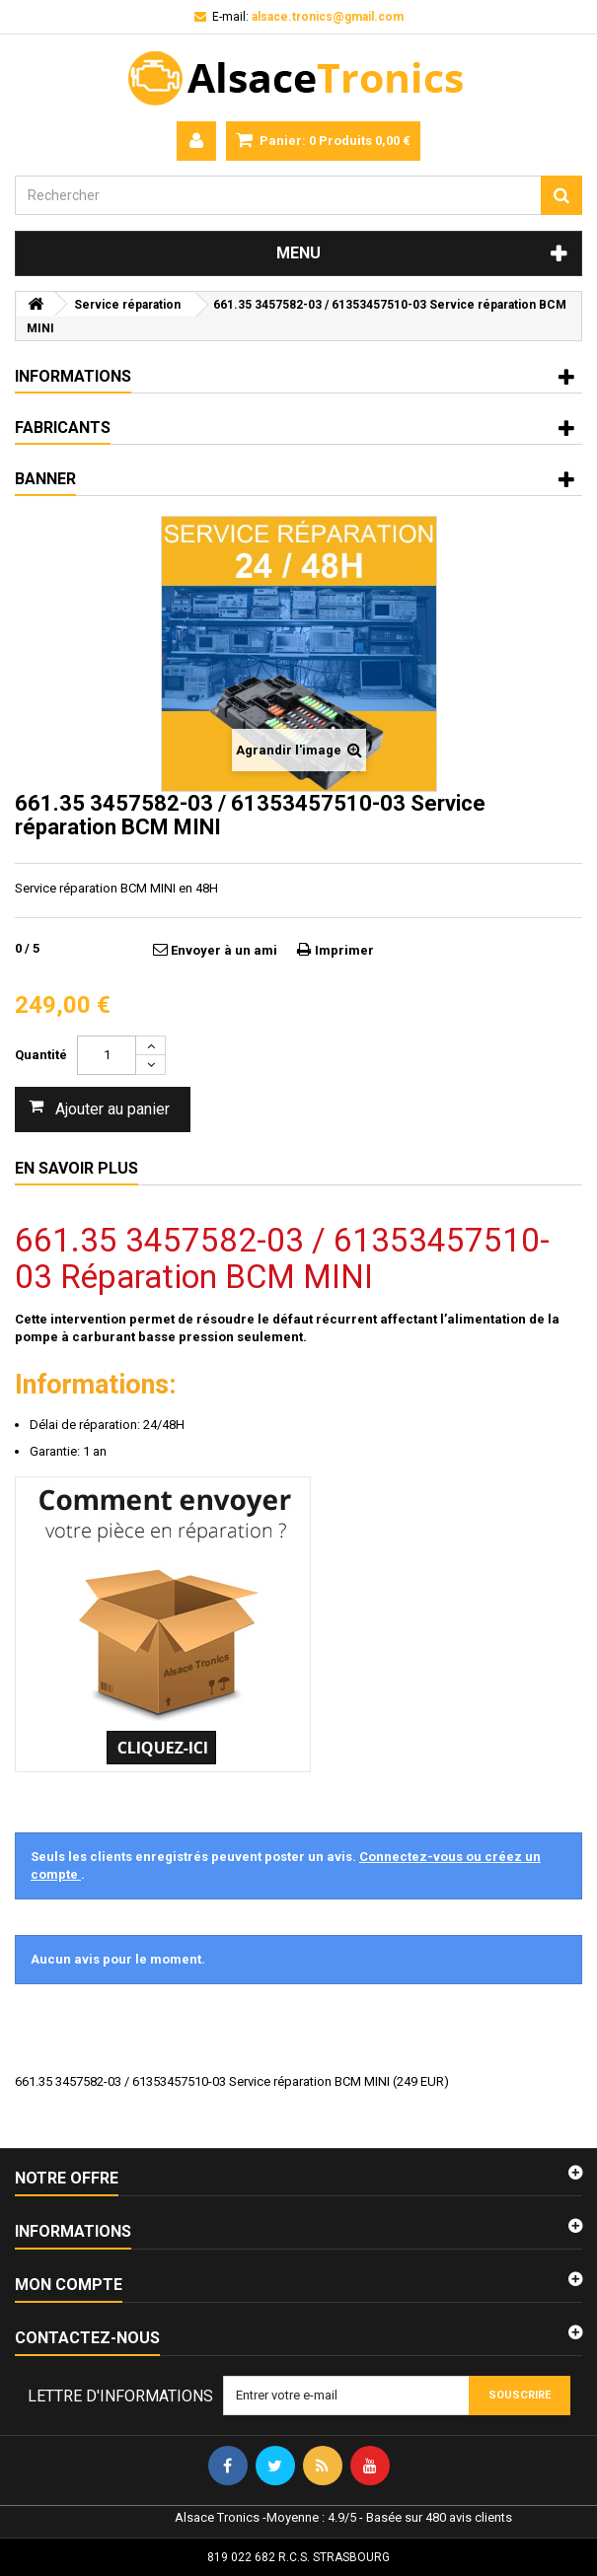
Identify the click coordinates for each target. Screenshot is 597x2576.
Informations (73, 376)
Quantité (41, 1054)
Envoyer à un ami (224, 950)
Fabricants (63, 427)
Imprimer (344, 950)
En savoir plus (76, 1168)
